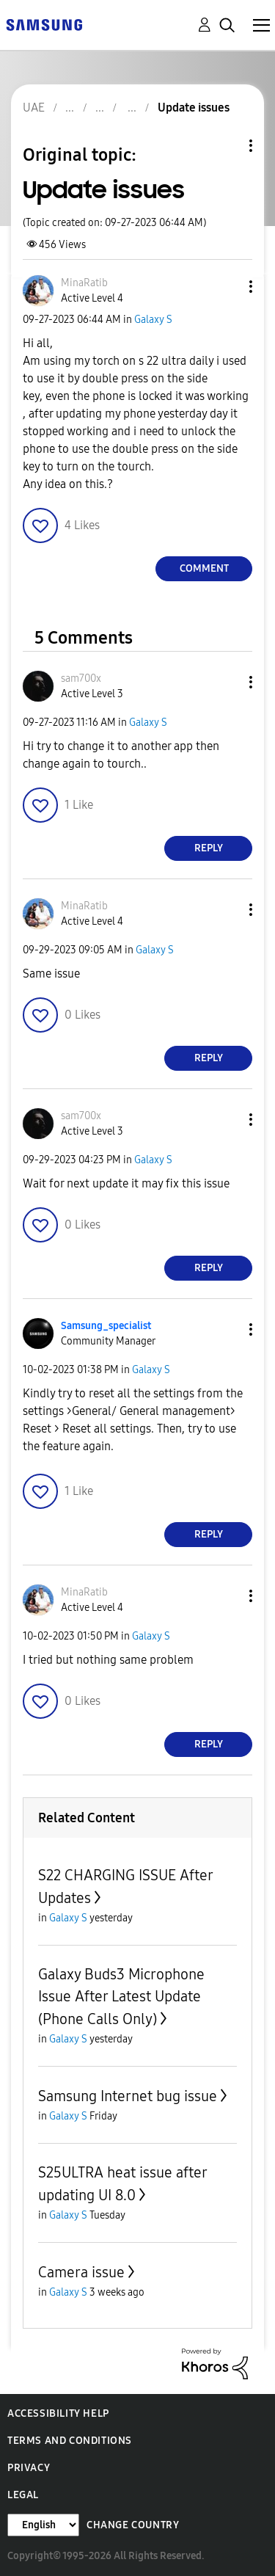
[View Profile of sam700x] (81, 678)
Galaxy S (153, 319)
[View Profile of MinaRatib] (84, 283)
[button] (226, 286)
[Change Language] (43, 2525)
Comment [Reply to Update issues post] (204, 568)
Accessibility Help (58, 2413)
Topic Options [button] (225, 145)
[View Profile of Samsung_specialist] (106, 1326)
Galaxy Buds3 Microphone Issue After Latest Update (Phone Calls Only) (121, 1996)
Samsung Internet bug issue (127, 2096)
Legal (23, 2495)
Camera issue (81, 2272)
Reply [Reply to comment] (208, 848)
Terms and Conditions (69, 2440)
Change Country (133, 2525)
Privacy (28, 2468)
